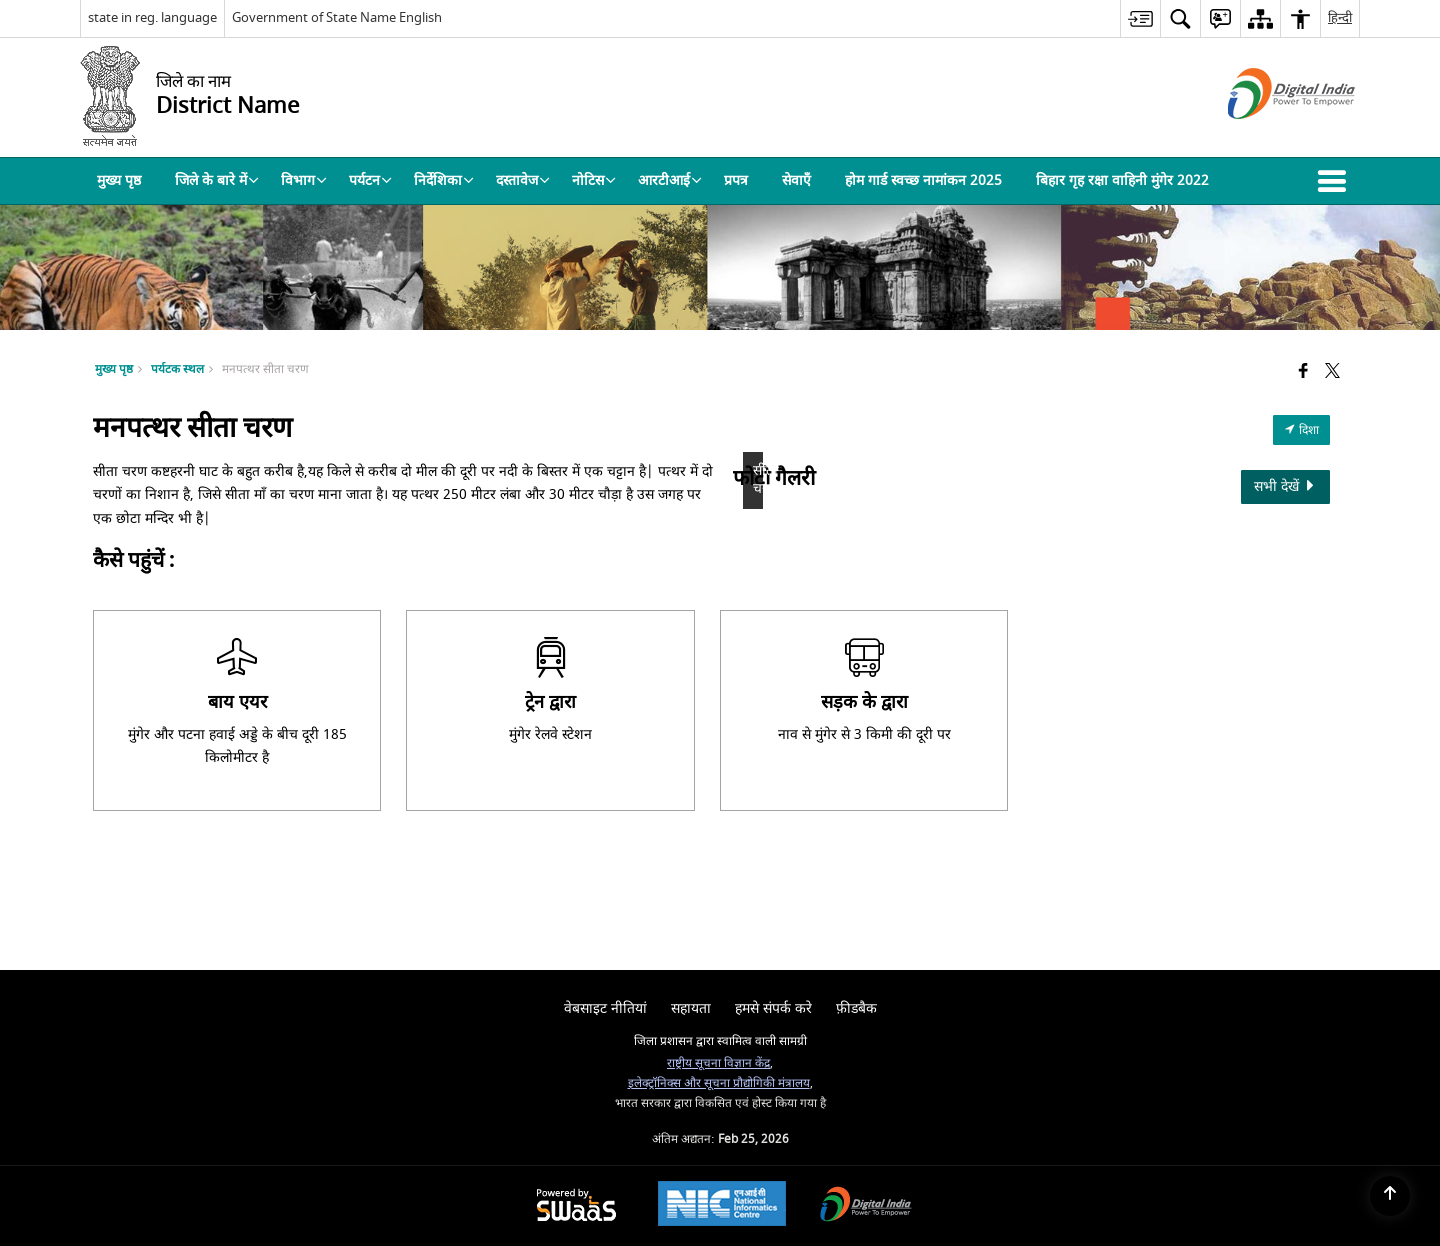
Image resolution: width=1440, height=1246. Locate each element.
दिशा (1301, 430)
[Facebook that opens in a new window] (1303, 372)
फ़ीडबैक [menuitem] (856, 1008)
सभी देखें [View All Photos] (1285, 486)
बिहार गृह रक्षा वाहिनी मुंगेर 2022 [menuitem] (1122, 180)
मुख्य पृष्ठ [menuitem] (119, 180)
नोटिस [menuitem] (594, 180)
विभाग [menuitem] (304, 180)
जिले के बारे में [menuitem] (217, 180)
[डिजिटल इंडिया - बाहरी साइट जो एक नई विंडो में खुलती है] (1266, 136)
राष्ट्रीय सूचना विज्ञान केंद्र (718, 1063)
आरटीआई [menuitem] (670, 180)
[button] (1336, 181)
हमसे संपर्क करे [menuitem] (773, 1008)
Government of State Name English (337, 17)
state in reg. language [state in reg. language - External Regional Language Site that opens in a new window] (152, 17)
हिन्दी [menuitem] (1340, 17)
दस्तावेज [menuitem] (523, 180)
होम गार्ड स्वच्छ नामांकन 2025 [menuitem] (923, 180)
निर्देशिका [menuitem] (444, 180)
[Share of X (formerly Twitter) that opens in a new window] (1332, 372)
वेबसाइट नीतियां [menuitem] (605, 1008)
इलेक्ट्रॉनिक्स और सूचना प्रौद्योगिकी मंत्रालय (719, 1083)
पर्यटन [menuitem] (370, 180)
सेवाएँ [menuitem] (796, 180)
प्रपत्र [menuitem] (736, 180)
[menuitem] (1140, 18)
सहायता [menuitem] (691, 1008)
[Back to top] (1390, 1196)
